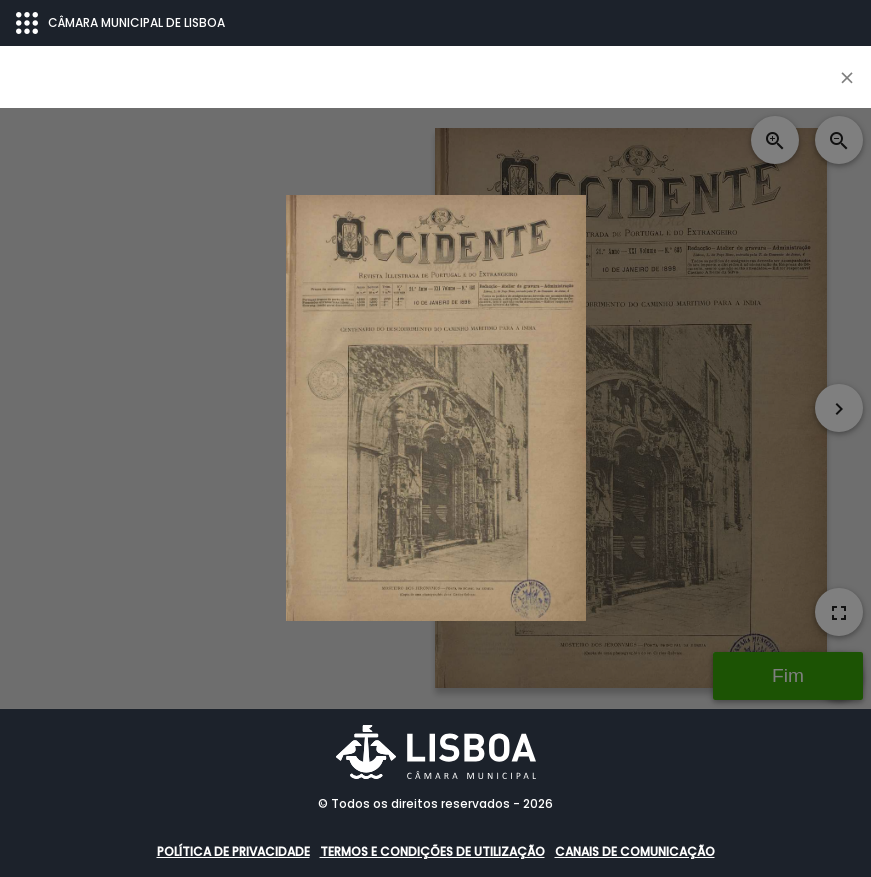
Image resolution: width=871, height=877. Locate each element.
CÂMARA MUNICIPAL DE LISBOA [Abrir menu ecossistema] (120, 23)
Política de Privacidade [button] (233, 851)
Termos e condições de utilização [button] (432, 851)
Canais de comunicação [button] (635, 851)
